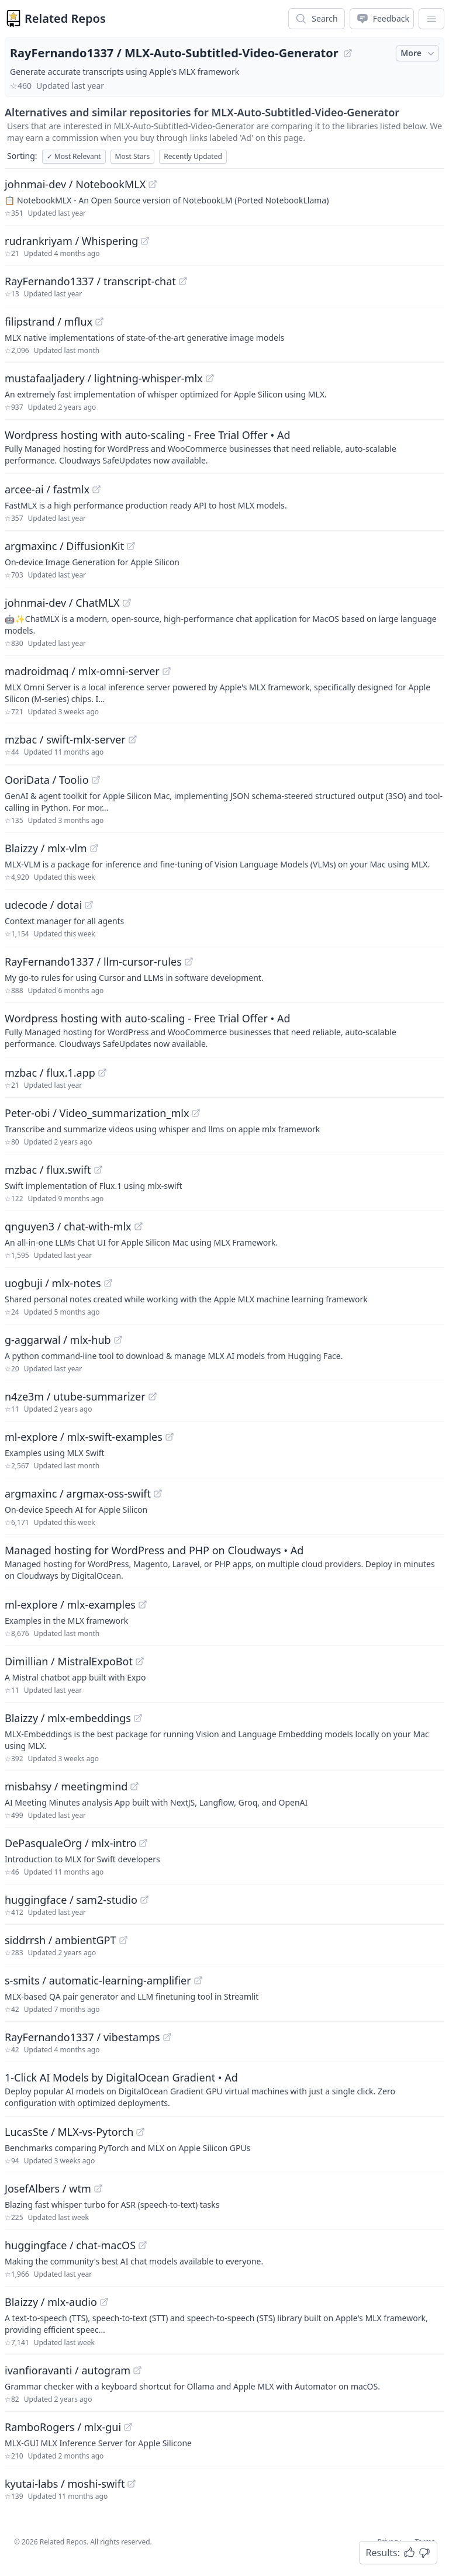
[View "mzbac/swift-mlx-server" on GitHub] (132, 739)
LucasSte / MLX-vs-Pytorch (69, 2132)
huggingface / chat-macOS (70, 2245)
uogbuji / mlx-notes (53, 1283)
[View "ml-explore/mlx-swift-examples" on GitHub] (169, 1436)
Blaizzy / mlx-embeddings (68, 1718)
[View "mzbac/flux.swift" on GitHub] (98, 1169)
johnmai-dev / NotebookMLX (75, 184)
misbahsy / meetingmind (66, 1786)
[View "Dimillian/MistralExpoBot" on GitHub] (139, 1661)
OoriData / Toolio (47, 780)
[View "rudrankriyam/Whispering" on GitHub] (145, 241)
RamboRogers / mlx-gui (63, 2427)
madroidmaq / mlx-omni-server (82, 671)
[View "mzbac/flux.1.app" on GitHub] (102, 1072)
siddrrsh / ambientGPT (60, 1940)
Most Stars (132, 156)
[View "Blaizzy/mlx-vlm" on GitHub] (94, 848)
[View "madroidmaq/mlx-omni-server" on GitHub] (166, 671)
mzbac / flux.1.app (50, 1073)
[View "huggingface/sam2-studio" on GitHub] (144, 1899)
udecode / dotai (43, 905)
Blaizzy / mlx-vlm (46, 848)
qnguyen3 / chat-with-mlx (68, 1226)
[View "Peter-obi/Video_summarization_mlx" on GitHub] (196, 1113)
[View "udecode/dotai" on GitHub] (89, 905)
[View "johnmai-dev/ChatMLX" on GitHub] (127, 602)
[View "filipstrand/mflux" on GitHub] (99, 321)
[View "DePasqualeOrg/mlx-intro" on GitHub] (143, 1843)
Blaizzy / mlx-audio (51, 2302)
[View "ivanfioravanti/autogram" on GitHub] (137, 2370)
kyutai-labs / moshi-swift (65, 2484)
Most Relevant (74, 156)
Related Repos (65, 18)
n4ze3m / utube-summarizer (75, 1396)
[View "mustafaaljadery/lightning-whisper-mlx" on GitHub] (210, 378)
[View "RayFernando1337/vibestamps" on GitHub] (167, 2037)
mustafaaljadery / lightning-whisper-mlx (104, 378)
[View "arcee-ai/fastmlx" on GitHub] (96, 489)
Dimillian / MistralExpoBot (69, 1661)
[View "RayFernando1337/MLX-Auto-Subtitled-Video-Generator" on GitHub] (348, 53)
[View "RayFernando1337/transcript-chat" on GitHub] (183, 281)
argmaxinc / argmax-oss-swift (78, 1493)
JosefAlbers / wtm (48, 2188)
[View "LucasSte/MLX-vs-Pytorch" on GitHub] (140, 2131)
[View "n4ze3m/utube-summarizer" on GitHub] (152, 1396)
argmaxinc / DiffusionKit (64, 546)
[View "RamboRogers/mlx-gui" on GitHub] (128, 2427)
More (418, 53)
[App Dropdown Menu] (431, 18)
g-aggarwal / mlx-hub (58, 1340)
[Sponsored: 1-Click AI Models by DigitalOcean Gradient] (224, 2089)
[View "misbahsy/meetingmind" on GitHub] (134, 1786)
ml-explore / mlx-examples (70, 1605)
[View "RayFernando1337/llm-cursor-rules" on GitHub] (189, 961)
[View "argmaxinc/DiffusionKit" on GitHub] (131, 546)
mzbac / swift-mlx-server (65, 739)
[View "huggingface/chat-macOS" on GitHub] (142, 2245)
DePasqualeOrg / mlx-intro (70, 1843)
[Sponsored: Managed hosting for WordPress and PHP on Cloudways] (224, 1562)
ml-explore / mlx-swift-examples (84, 1437)
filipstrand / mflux (48, 321)
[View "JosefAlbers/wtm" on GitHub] (98, 2188)
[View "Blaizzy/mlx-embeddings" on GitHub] (138, 1718)
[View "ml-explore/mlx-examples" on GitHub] (142, 1604)
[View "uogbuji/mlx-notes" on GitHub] (108, 1283)
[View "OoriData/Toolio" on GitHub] (96, 779)
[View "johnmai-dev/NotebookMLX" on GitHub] (152, 184)
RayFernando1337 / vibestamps (82, 2037)
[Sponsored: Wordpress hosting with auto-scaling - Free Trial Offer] (224, 446)
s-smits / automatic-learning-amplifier (98, 1980)
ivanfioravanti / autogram (67, 2370)
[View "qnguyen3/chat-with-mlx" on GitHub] (138, 1226)
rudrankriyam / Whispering (71, 241)
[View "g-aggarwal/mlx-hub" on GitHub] (118, 1339)
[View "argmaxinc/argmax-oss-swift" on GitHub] (158, 1493)
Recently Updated (193, 156)
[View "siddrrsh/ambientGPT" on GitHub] (123, 1940)
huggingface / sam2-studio (71, 1900)
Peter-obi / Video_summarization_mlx (97, 1113)
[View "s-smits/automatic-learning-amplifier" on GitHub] (198, 1980)
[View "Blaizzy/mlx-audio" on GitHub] (104, 2302)
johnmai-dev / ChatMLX (62, 603)
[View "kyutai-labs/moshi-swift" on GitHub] (131, 2483)
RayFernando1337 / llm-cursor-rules (93, 962)
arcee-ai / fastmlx (47, 489)
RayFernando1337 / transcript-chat (90, 281)
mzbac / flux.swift (48, 1170)
